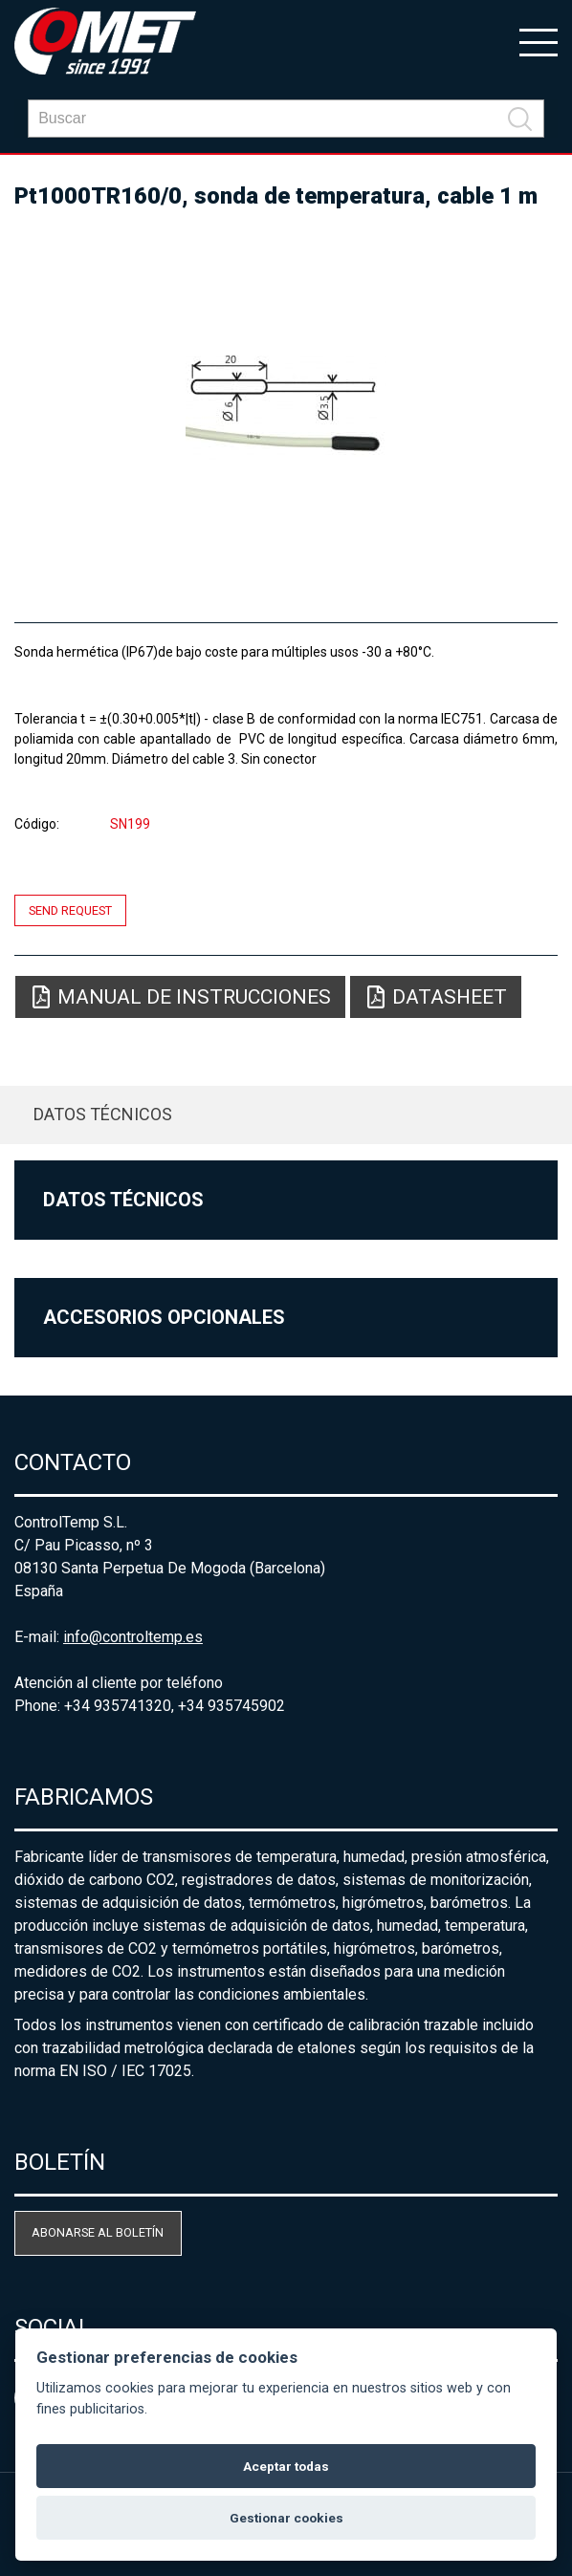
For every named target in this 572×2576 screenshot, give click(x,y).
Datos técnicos (102, 1114)
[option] (286, 407)
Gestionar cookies (286, 2517)
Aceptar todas (286, 2466)
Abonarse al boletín (98, 2232)
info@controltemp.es (133, 1637)
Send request (70, 910)
